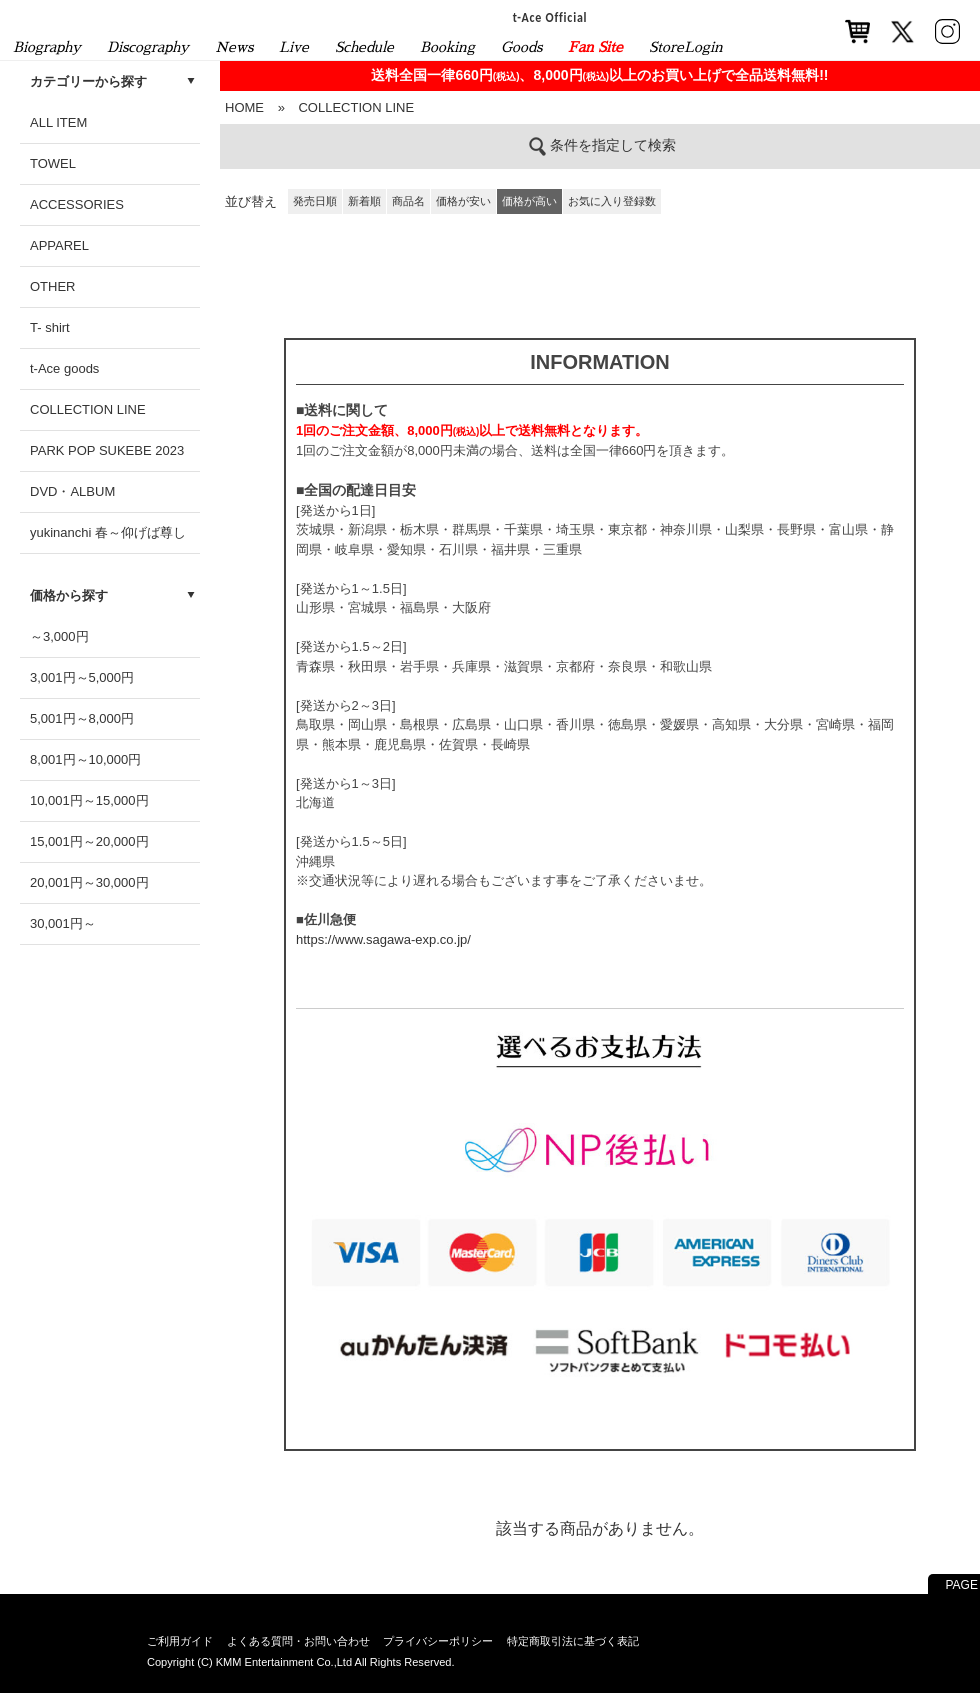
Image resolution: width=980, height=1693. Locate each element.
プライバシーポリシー (438, 1641)
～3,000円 (59, 636)
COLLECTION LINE (88, 409)
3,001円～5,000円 (82, 677)
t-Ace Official (550, 17)
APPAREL (59, 245)
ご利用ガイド (180, 1641)
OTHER (53, 286)
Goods (521, 47)
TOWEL (53, 163)
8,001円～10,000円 (85, 759)
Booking (447, 47)
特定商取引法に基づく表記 (573, 1641)
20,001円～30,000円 (89, 882)
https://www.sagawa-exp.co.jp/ (383, 939)
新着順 (364, 201)
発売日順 (315, 201)
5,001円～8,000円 (82, 718)
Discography (148, 47)
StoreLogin (686, 47)
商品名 (408, 201)
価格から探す (69, 595)
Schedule (364, 47)
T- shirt (50, 327)
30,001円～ (63, 923)
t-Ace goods (64, 368)
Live (294, 47)
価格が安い (463, 201)
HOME (244, 107)
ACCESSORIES (77, 204)
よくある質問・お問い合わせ (298, 1641)
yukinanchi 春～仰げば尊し (108, 532)
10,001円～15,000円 (89, 800)
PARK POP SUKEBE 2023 (107, 450)
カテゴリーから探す (88, 81)
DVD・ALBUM (72, 491)
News (234, 47)
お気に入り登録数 (612, 201)
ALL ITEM (58, 122)
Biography (47, 47)
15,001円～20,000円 (89, 841)
